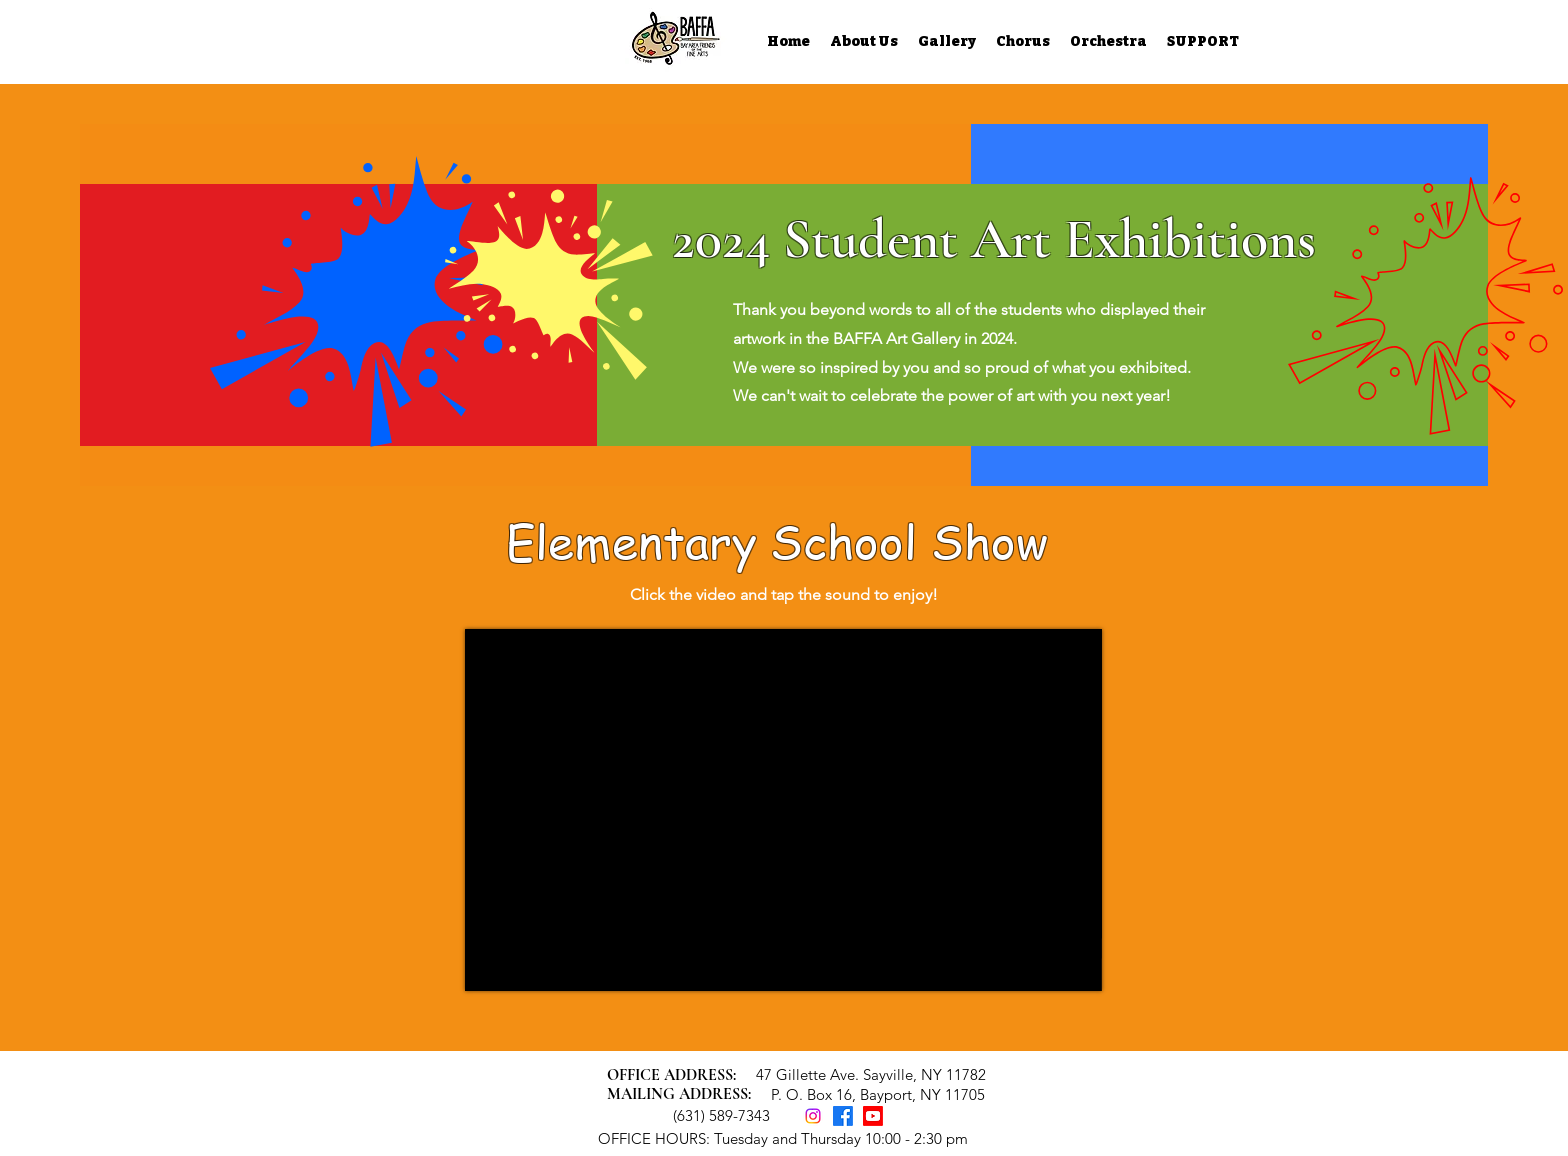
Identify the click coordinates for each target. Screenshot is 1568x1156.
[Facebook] (843, 1116)
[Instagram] (813, 1116)
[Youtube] (873, 1116)
